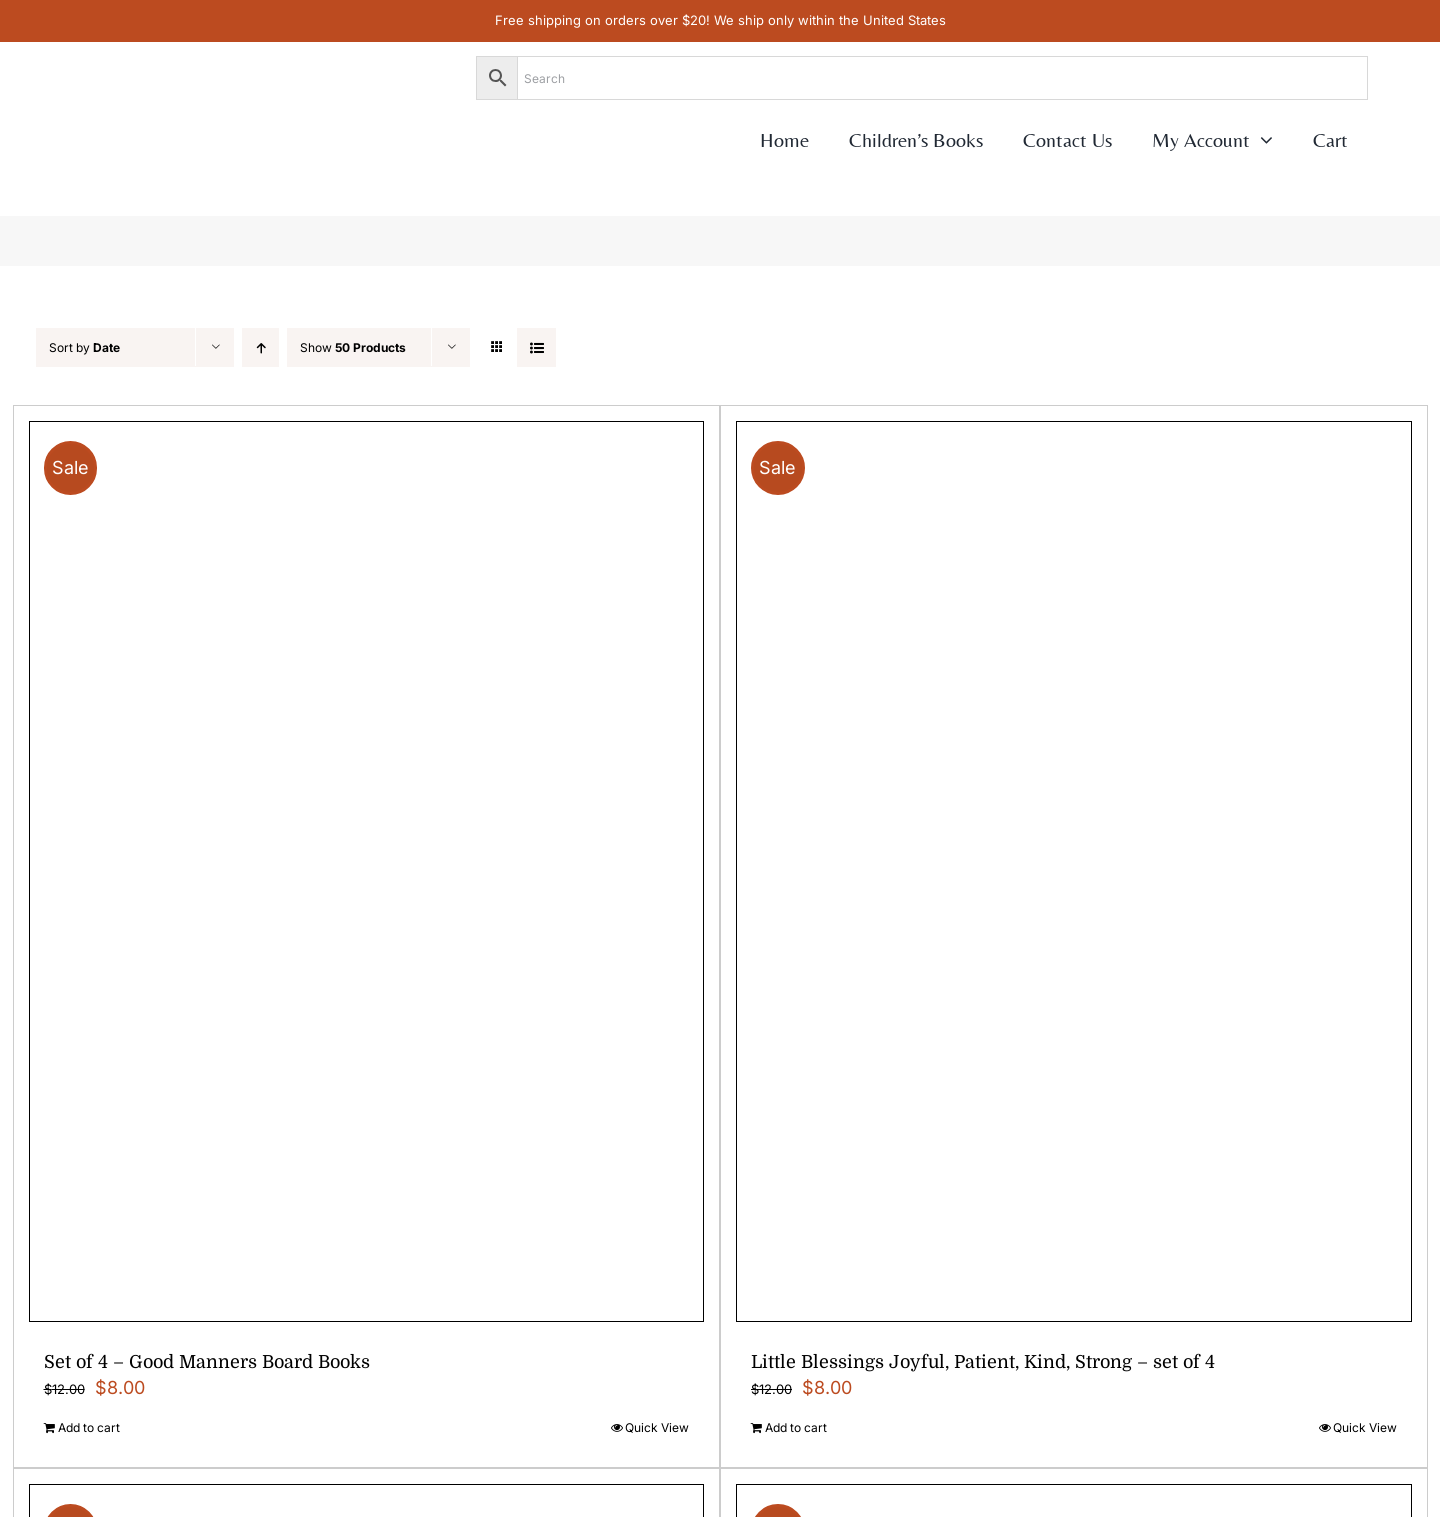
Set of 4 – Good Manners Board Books (207, 1362)
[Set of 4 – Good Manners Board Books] (367, 871)
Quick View (657, 1427)
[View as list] (536, 347)
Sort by (84, 347)
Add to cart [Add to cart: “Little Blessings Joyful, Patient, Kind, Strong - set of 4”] (796, 1427)
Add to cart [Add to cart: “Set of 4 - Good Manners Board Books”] (89, 1427)
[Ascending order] (260, 347)
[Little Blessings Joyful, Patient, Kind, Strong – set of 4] (1074, 871)
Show (353, 347)
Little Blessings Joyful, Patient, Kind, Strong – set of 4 (983, 1362)
